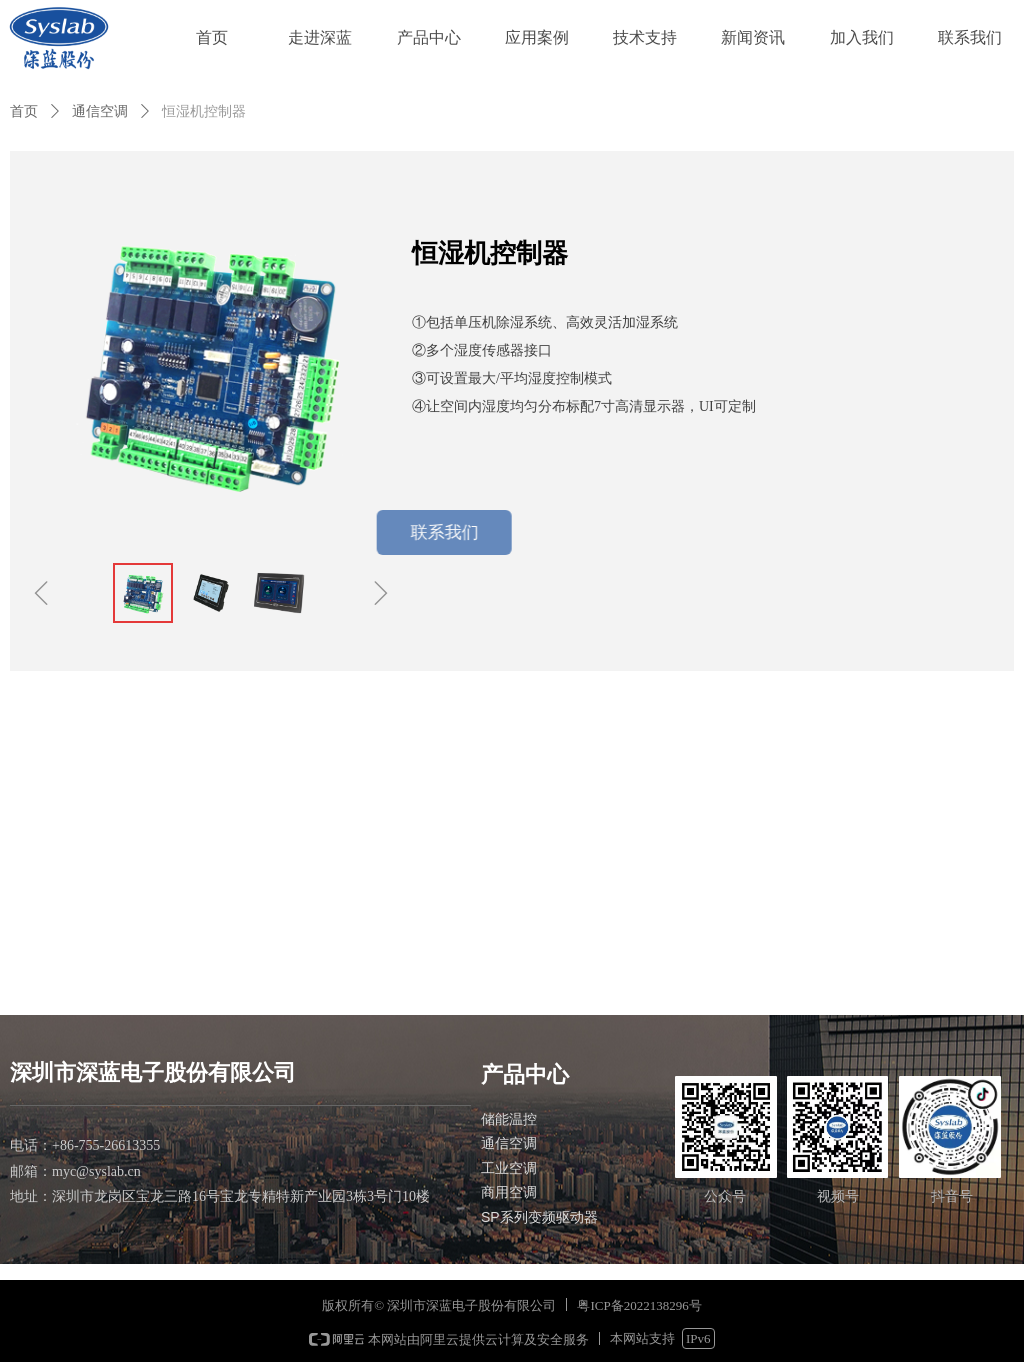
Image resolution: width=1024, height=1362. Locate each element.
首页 (24, 111)
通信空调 (100, 111)
